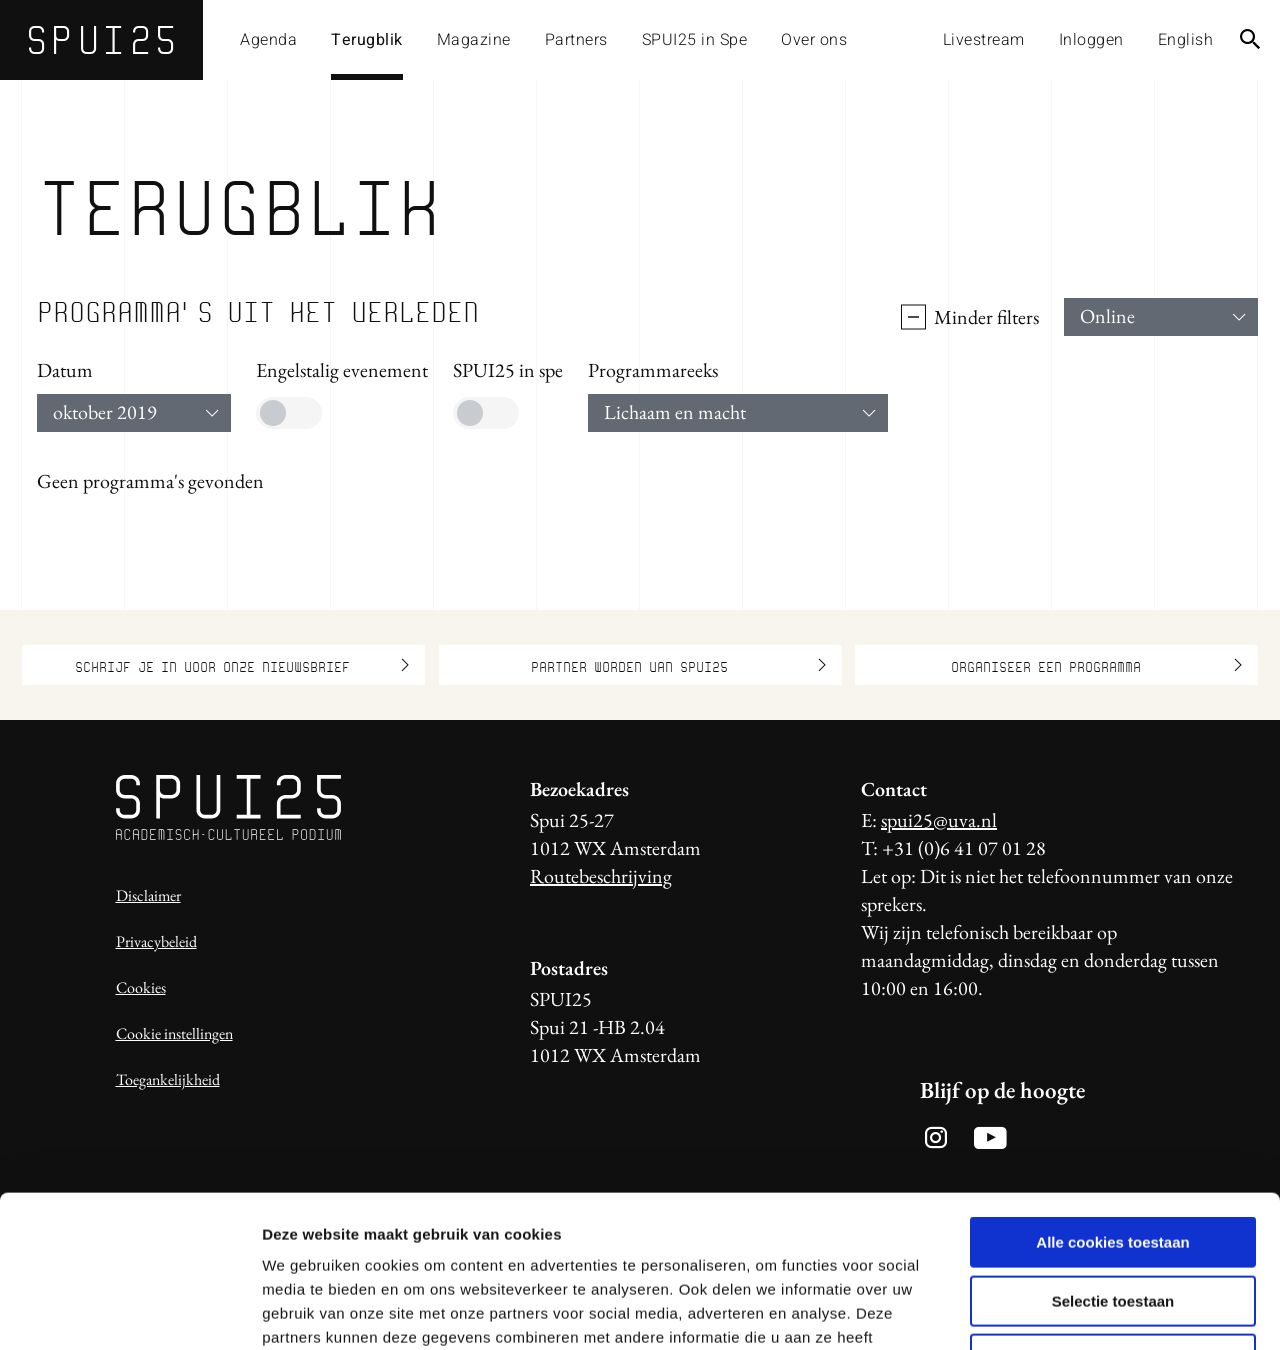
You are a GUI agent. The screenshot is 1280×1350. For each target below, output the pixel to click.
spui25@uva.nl (939, 820)
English (1186, 40)
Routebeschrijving (601, 876)
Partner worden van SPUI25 (678, 665)
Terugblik (367, 40)
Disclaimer (148, 895)
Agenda (268, 40)
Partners (576, 40)
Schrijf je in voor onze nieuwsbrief (242, 665)
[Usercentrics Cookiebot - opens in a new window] (129, 1311)
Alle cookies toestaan (1112, 1105)
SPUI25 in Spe (695, 40)
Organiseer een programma (1097, 665)
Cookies (141, 987)
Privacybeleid (156, 941)
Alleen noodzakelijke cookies (1113, 1222)
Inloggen (1091, 40)
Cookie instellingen (174, 1033)
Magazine (474, 40)
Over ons (814, 40)
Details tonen (1080, 1310)
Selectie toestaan (1113, 1164)
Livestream (984, 40)
